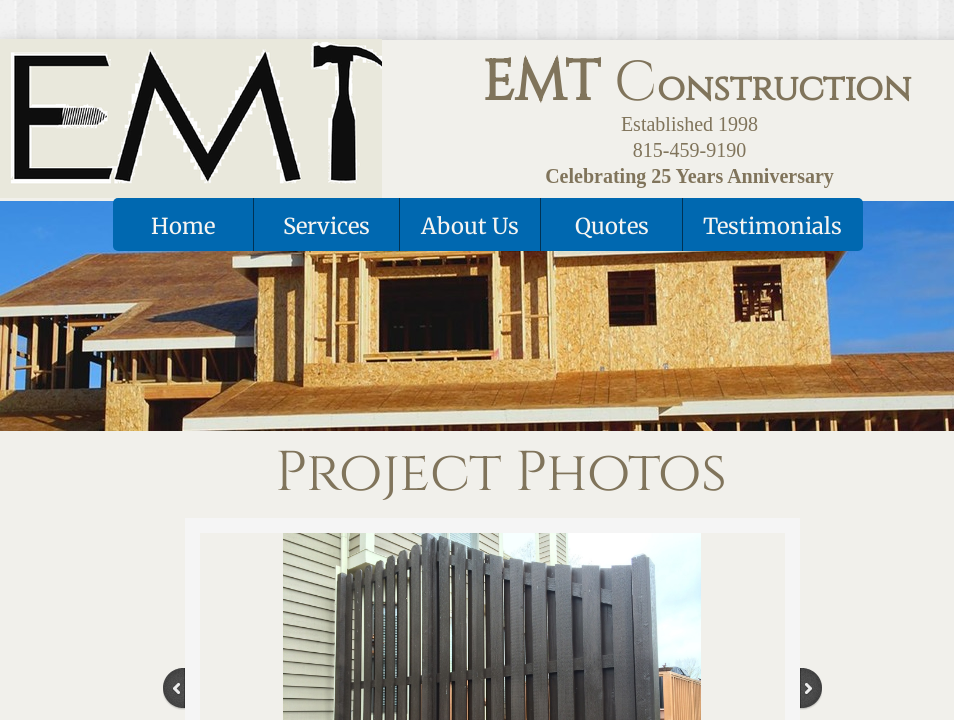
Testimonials (772, 226)
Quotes (612, 226)
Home (183, 226)
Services (326, 226)
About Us (470, 226)
